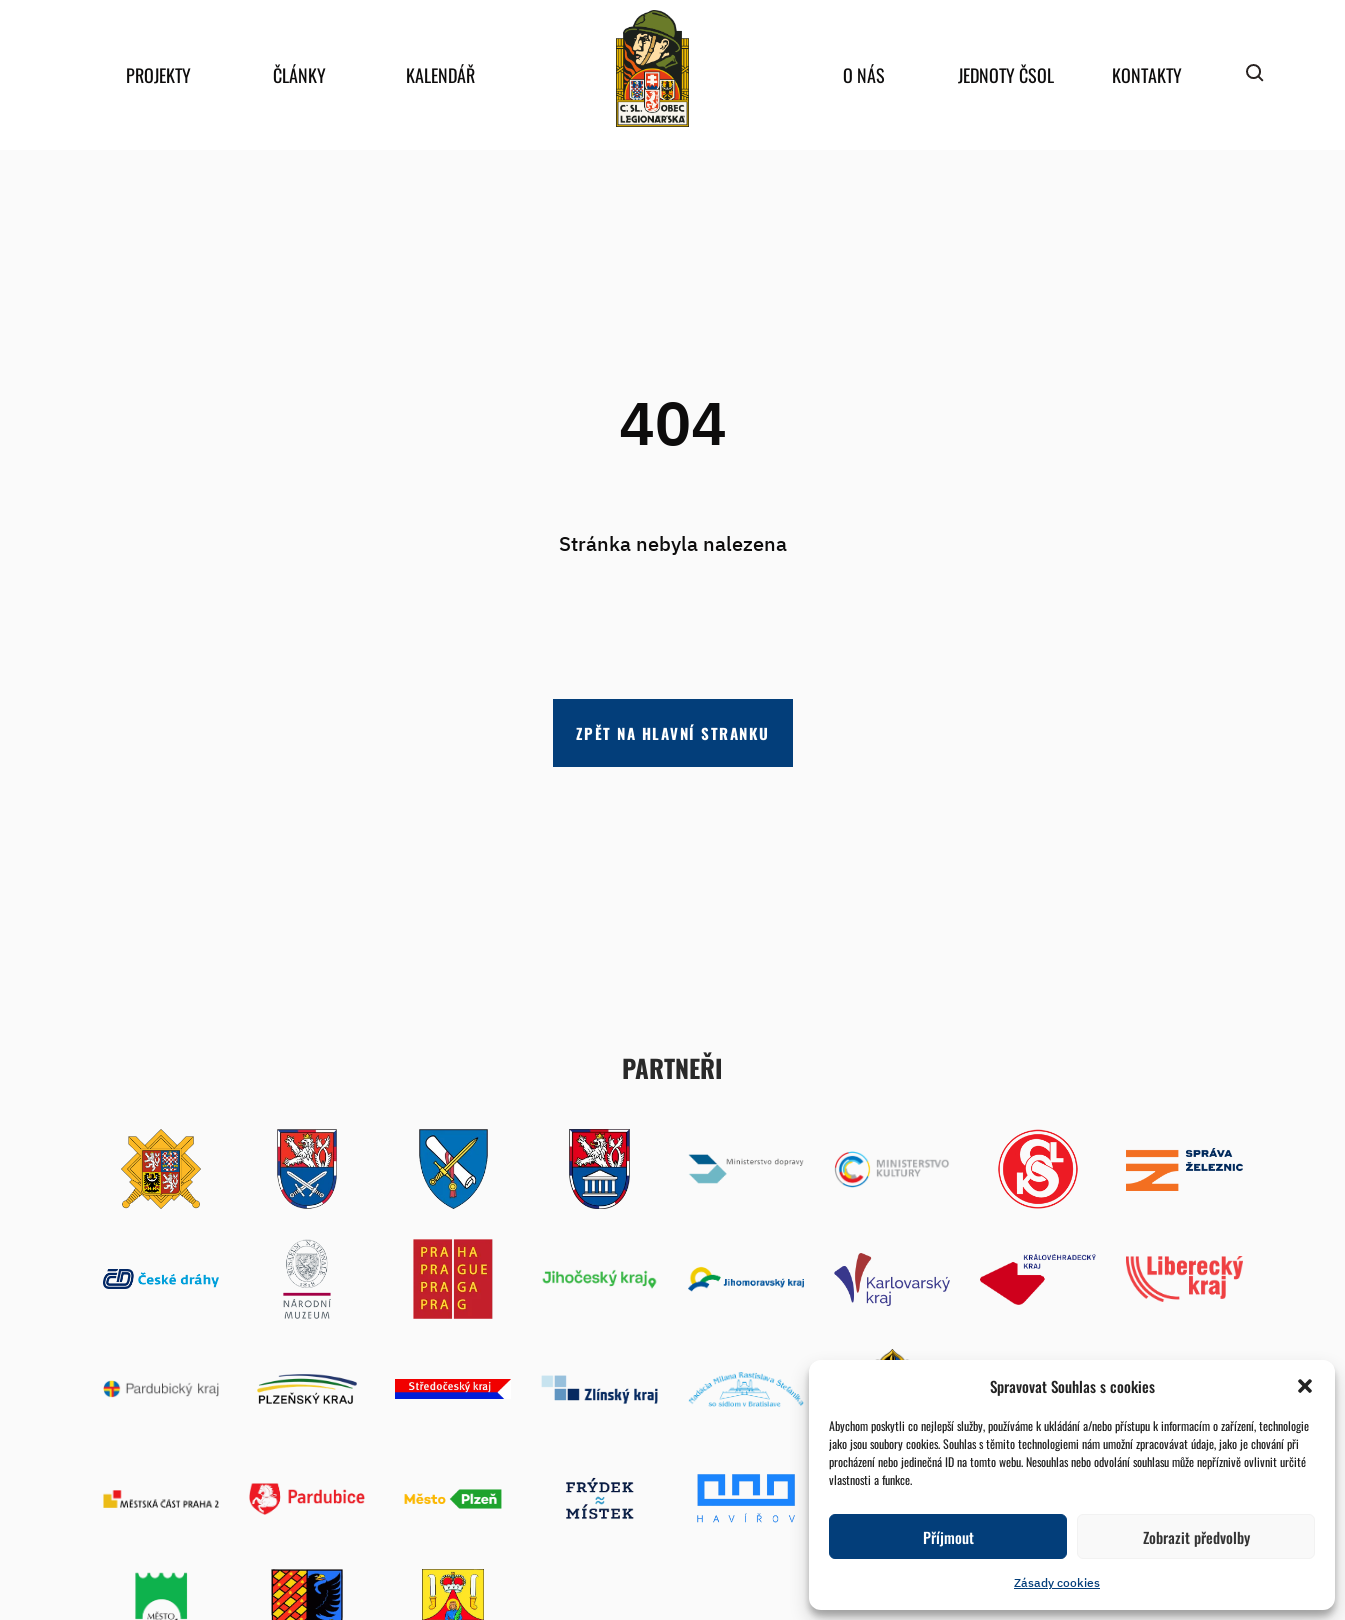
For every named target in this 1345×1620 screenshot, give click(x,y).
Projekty (158, 75)
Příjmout (948, 1537)
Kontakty (1147, 75)
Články (299, 75)
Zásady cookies (1057, 1582)
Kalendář (440, 75)
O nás (864, 75)
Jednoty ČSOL (1006, 75)
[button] (1305, 1386)
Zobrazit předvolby (1196, 1537)
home (653, 68)
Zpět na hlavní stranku (673, 733)
